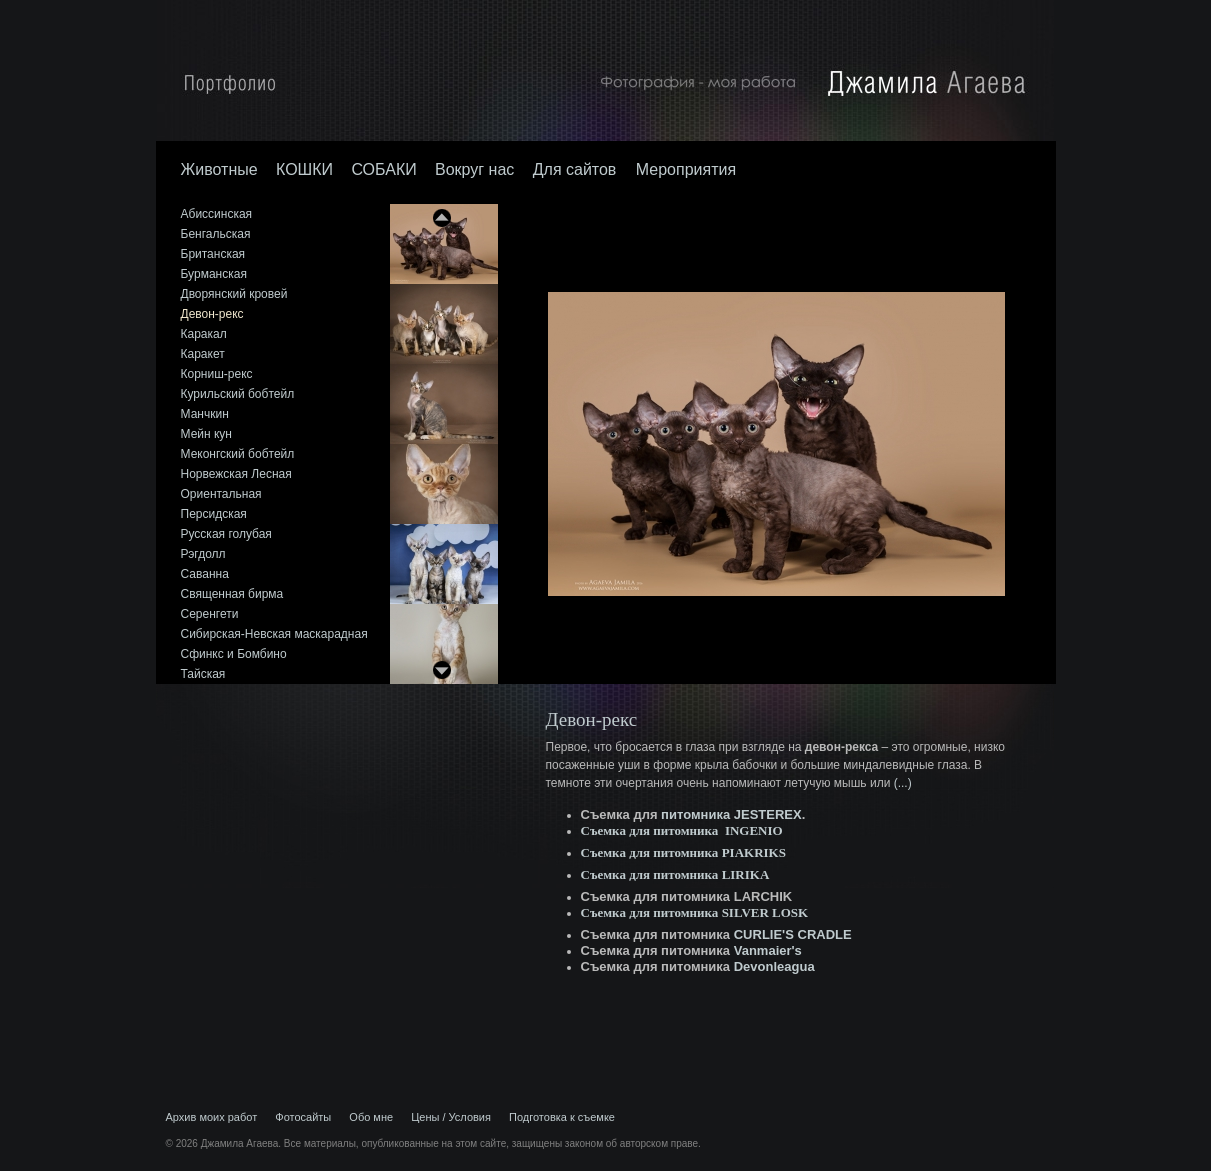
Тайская (203, 674)
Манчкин (205, 414)
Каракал (204, 334)
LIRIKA (746, 874)
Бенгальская (216, 234)
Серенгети (210, 614)
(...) (903, 783)
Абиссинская (217, 214)
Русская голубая (226, 534)
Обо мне (371, 1117)
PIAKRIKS (754, 852)
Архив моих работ (212, 1117)
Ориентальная (221, 494)
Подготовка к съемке (562, 1117)
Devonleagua (774, 966)
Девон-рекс (212, 314)
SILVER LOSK (765, 912)
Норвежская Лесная (236, 474)
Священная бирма (232, 594)
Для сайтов (577, 169)
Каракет (203, 354)
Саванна (205, 574)
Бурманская (214, 274)
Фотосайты (303, 1117)
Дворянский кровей (234, 294)
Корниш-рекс (217, 374)
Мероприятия (686, 169)
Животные (219, 169)
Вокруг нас (474, 169)
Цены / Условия (451, 1117)
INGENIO (754, 830)
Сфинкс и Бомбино (234, 654)
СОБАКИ (383, 169)
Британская (213, 254)
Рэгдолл (203, 554)
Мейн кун (206, 434)
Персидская (214, 514)
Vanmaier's (768, 950)
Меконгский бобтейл (238, 454)
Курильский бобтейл (238, 394)
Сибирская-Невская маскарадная (274, 634)
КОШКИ (304, 169)
